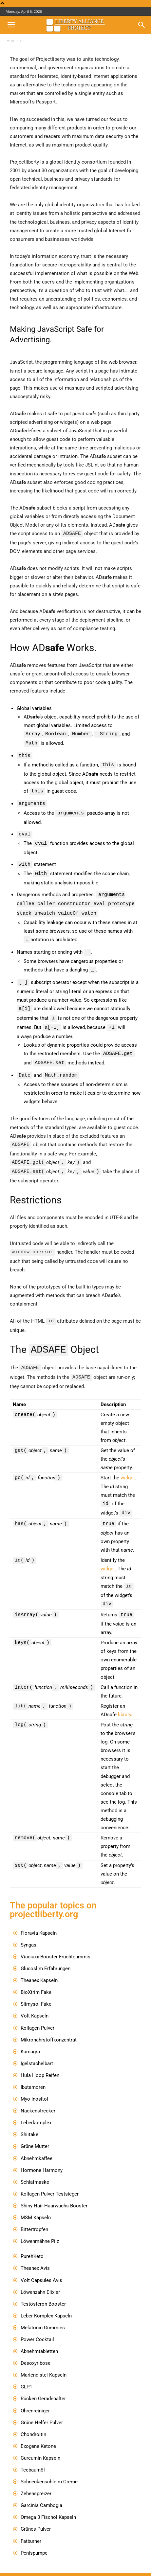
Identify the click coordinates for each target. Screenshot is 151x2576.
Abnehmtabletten (39, 2338)
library (124, 1702)
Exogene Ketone (38, 2433)
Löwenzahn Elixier (40, 2279)
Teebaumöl (33, 2457)
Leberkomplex (36, 2110)
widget (128, 1467)
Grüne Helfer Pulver (42, 2410)
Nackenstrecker (38, 2098)
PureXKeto (32, 2243)
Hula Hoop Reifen (40, 2062)
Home (12, 40)
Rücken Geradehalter (43, 2386)
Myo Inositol (34, 2086)
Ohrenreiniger (35, 2398)
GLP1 (26, 2374)
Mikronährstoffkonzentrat (49, 2027)
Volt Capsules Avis (41, 2267)
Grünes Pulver (36, 2516)
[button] (11, 25)
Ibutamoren (33, 2074)
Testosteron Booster (43, 2291)
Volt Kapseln (34, 2003)
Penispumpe (34, 2540)
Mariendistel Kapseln (43, 2362)
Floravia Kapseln (39, 1920)
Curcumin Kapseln (40, 2445)
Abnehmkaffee (36, 2146)
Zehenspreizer (36, 2481)
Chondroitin (33, 2422)
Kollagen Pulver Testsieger (50, 2181)
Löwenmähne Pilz (40, 2228)
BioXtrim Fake (36, 1979)
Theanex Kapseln (39, 1968)
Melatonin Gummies (43, 2315)
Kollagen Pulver (37, 2015)
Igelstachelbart (37, 2051)
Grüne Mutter (35, 2133)
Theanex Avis (35, 2255)
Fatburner (31, 2528)
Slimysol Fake (36, 1991)
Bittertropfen (34, 2217)
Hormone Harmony (42, 2157)
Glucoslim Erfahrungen (45, 1956)
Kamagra (30, 2039)
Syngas (28, 1932)
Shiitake (29, 2122)
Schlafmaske (35, 2169)
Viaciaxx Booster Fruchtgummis (55, 1944)
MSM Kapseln (36, 2205)
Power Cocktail (37, 2327)
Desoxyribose (35, 2350)
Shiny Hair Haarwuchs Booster (54, 2193)
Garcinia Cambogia (41, 2493)
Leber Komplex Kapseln (46, 2303)
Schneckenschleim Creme (49, 2469)
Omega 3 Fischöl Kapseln (48, 2504)
